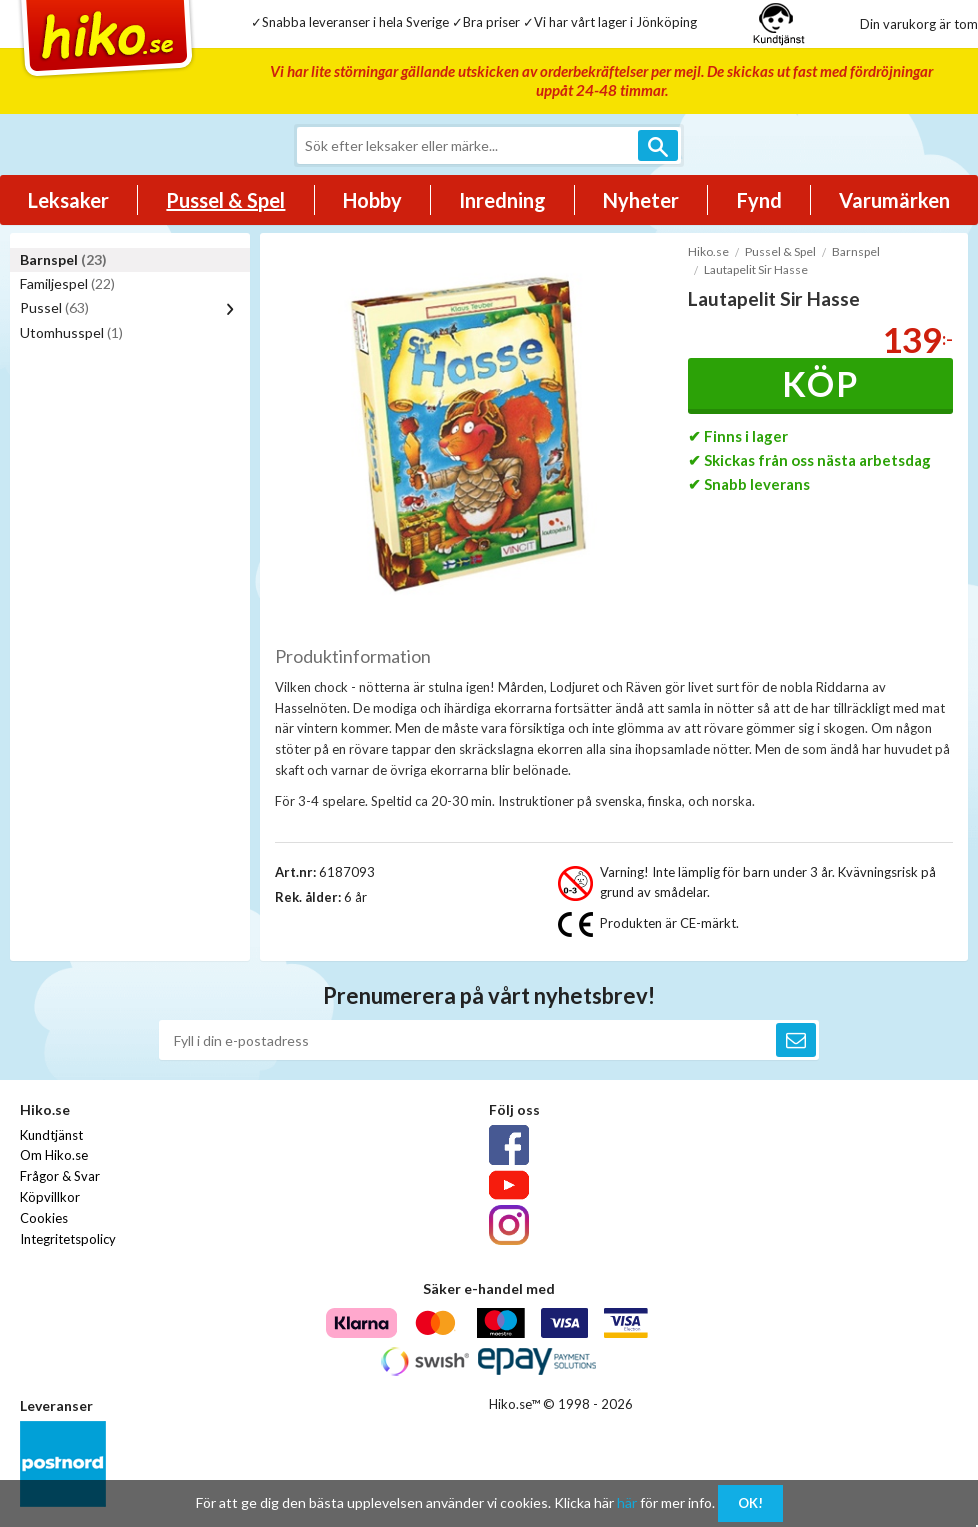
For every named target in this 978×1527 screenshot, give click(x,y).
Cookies (44, 1218)
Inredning (502, 200)
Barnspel (63, 259)
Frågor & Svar (60, 1176)
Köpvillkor (50, 1197)
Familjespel (67, 283)
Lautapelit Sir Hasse (756, 269)
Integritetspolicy (68, 1239)
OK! (750, 1503)
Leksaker (68, 200)
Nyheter (641, 200)
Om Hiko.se (54, 1155)
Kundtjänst (51, 1135)
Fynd (759, 200)
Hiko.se (708, 251)
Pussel (54, 307)
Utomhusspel (71, 332)
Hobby (372, 200)
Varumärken (894, 200)
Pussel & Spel (225, 200)
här (627, 1502)
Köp (820, 383)
